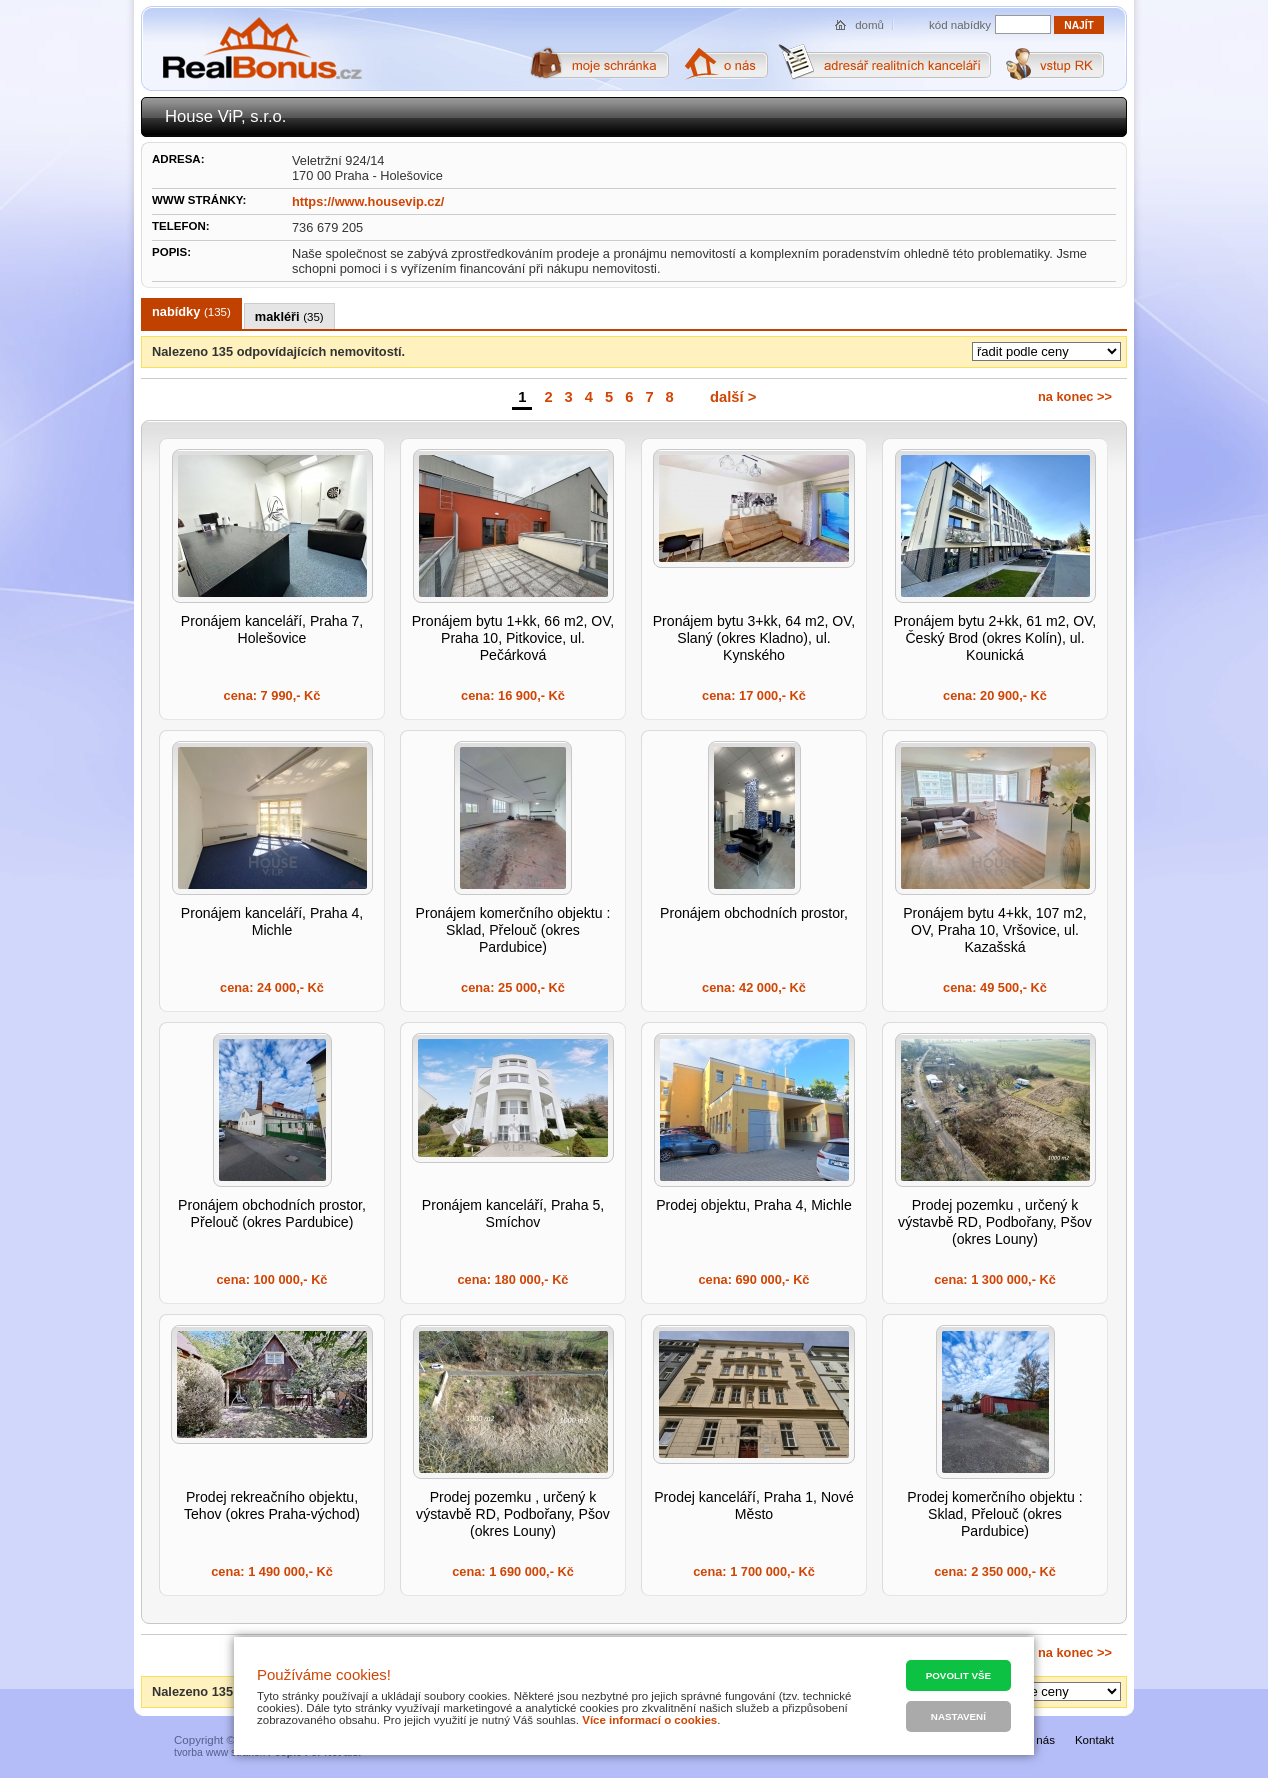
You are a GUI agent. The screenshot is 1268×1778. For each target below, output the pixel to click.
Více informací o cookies (649, 1720)
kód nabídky (960, 25)
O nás (1039, 1740)
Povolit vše (958, 1675)
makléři (289, 316)
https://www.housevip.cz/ (368, 201)
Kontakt (1094, 1740)
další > (733, 397)
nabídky (191, 311)
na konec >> (1075, 396)
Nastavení (958, 1716)
